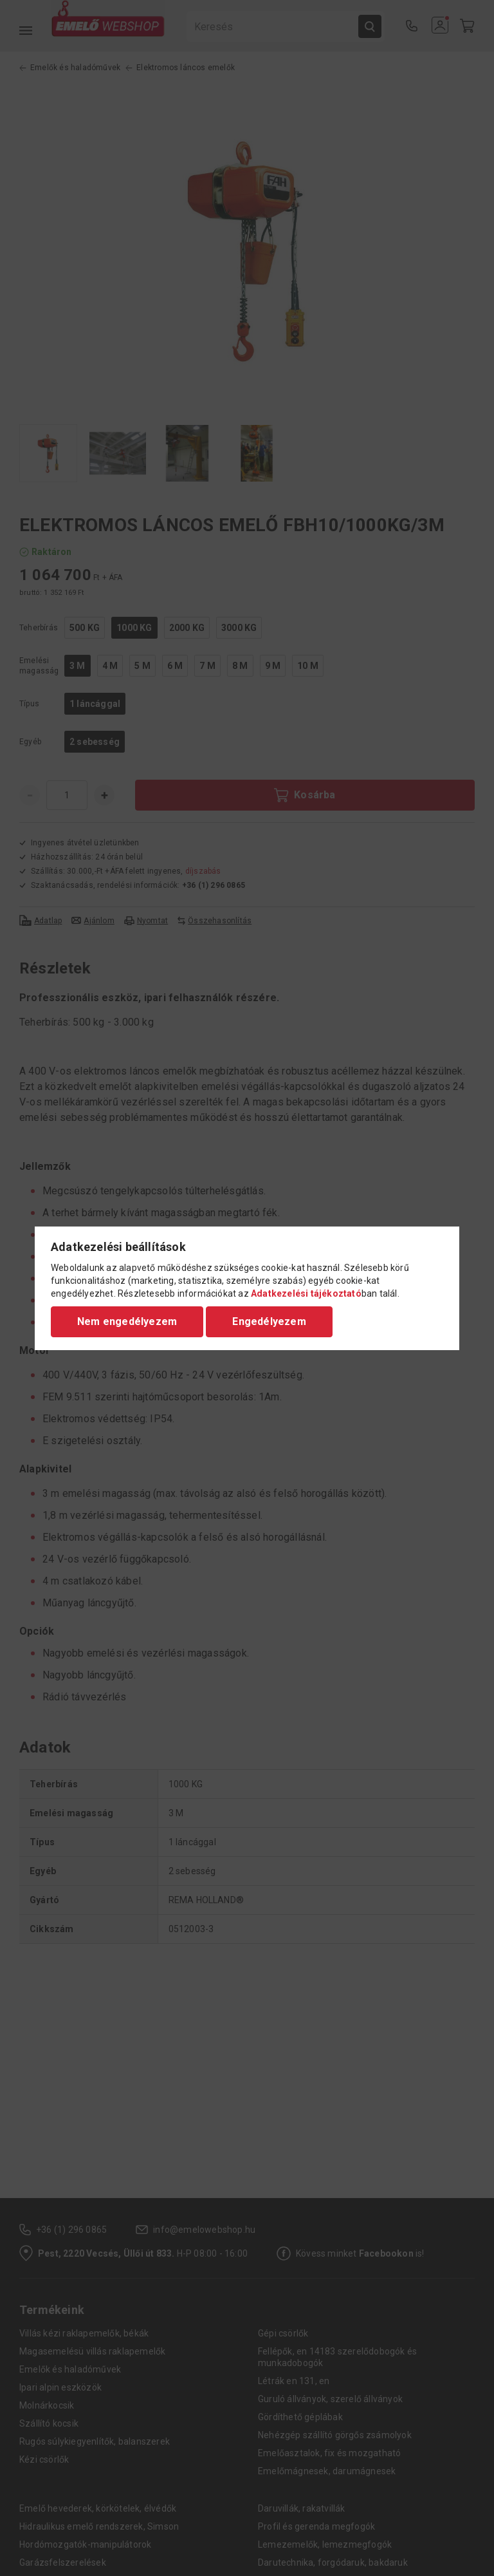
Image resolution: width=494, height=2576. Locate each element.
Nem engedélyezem (127, 1321)
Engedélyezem (269, 1321)
